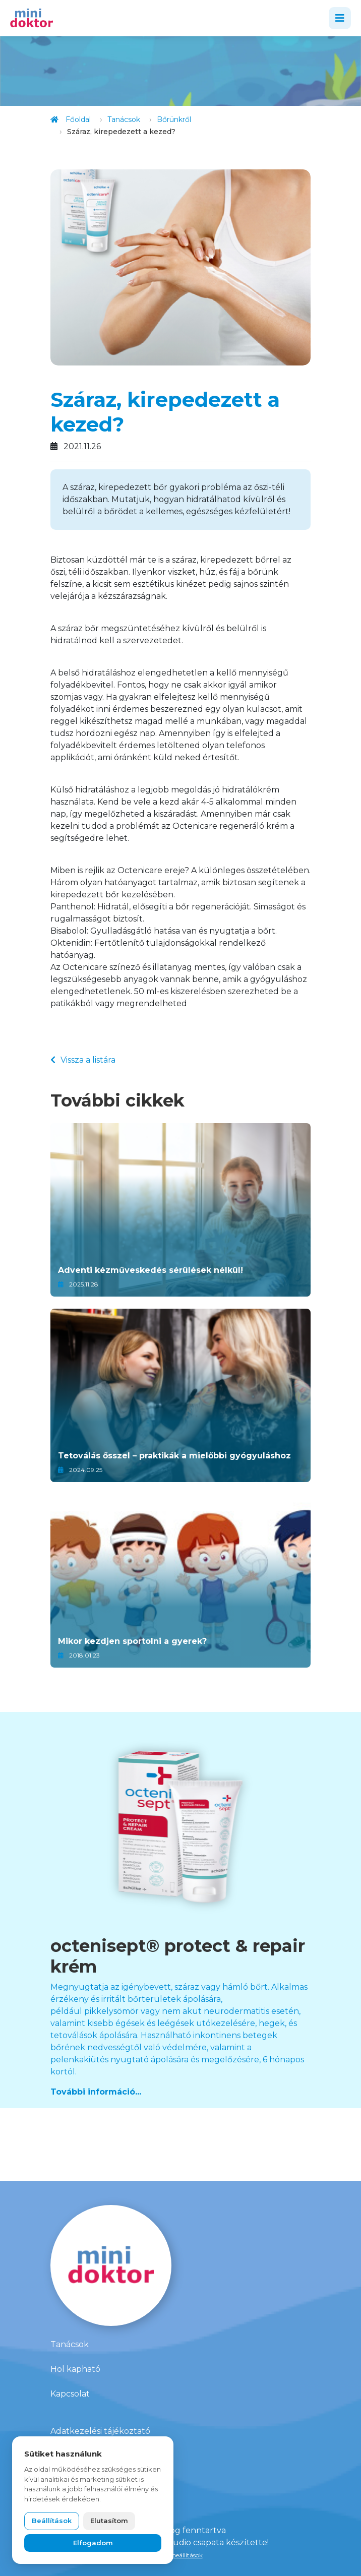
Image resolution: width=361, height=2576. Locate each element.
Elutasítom (109, 2521)
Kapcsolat (70, 2394)
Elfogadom (93, 2543)
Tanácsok (69, 2344)
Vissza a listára (82, 1060)
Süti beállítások (181, 2555)
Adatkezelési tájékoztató (100, 2431)
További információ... (95, 2092)
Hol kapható (75, 2369)
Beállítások (52, 2521)
